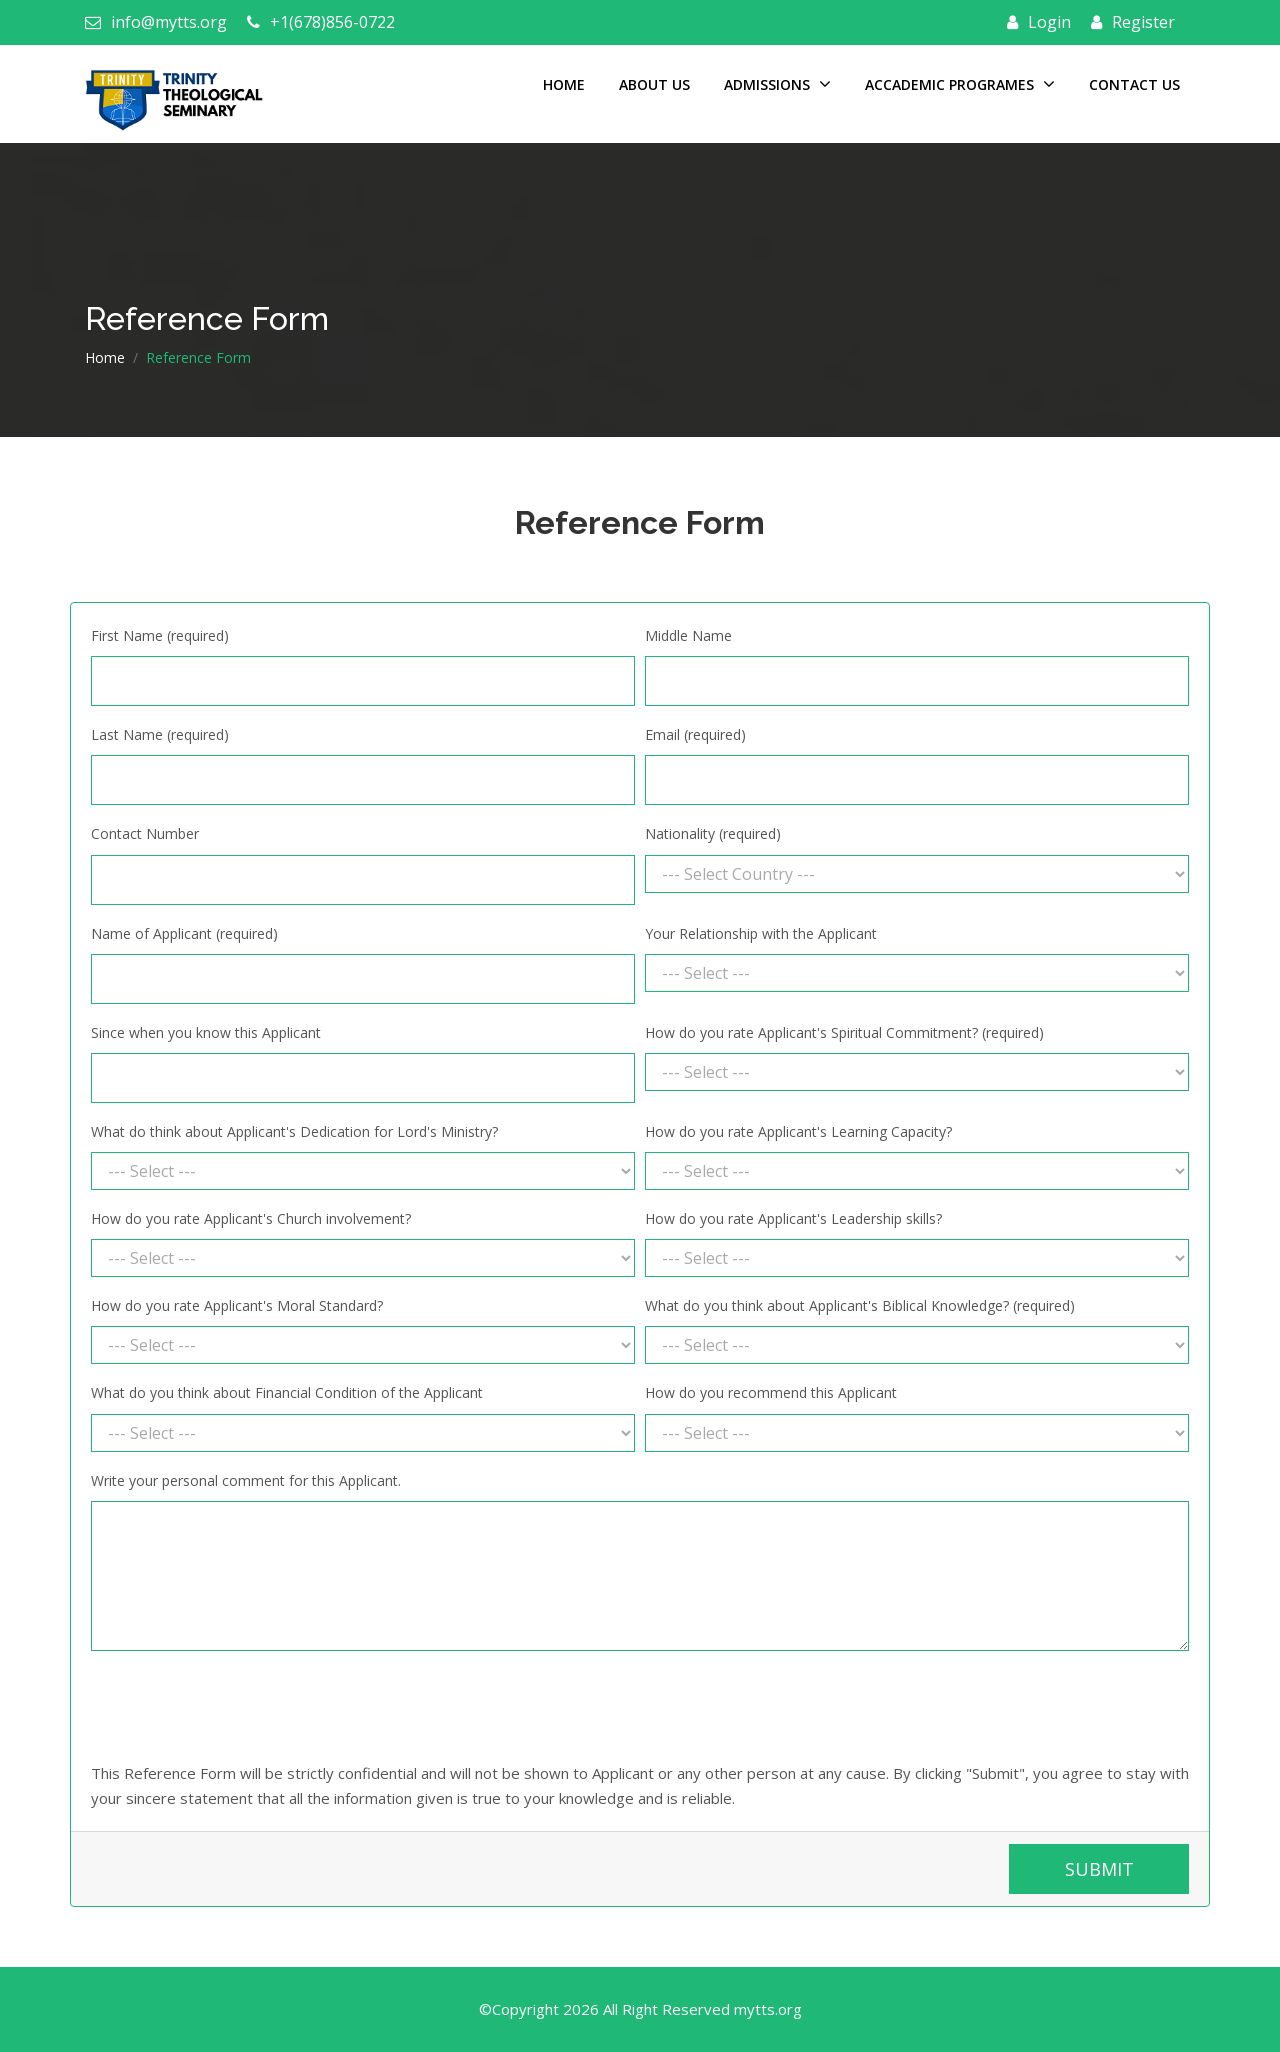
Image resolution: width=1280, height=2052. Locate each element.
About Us (654, 84)
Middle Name (688, 635)
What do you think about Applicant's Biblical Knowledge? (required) (860, 1305)
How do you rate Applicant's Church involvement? (251, 1218)
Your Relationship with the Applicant (761, 933)
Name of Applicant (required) (184, 933)
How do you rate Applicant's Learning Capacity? (798, 1131)
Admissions (777, 84)
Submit (1099, 1869)
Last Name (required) (160, 734)
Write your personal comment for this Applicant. (246, 1480)
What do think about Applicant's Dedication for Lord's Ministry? (294, 1131)
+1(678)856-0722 (321, 22)
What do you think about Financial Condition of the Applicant (287, 1392)
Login (1039, 22)
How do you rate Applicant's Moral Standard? (237, 1305)
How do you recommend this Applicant (771, 1392)
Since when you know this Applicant (206, 1032)
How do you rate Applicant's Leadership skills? (793, 1218)
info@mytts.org (156, 22)
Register (1133, 22)
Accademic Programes (960, 84)
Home (564, 84)
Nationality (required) (713, 833)
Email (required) (695, 734)
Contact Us (1134, 84)
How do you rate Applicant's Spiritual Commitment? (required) (844, 1032)
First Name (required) (160, 635)
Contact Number (145, 833)
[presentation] (243, 1706)
